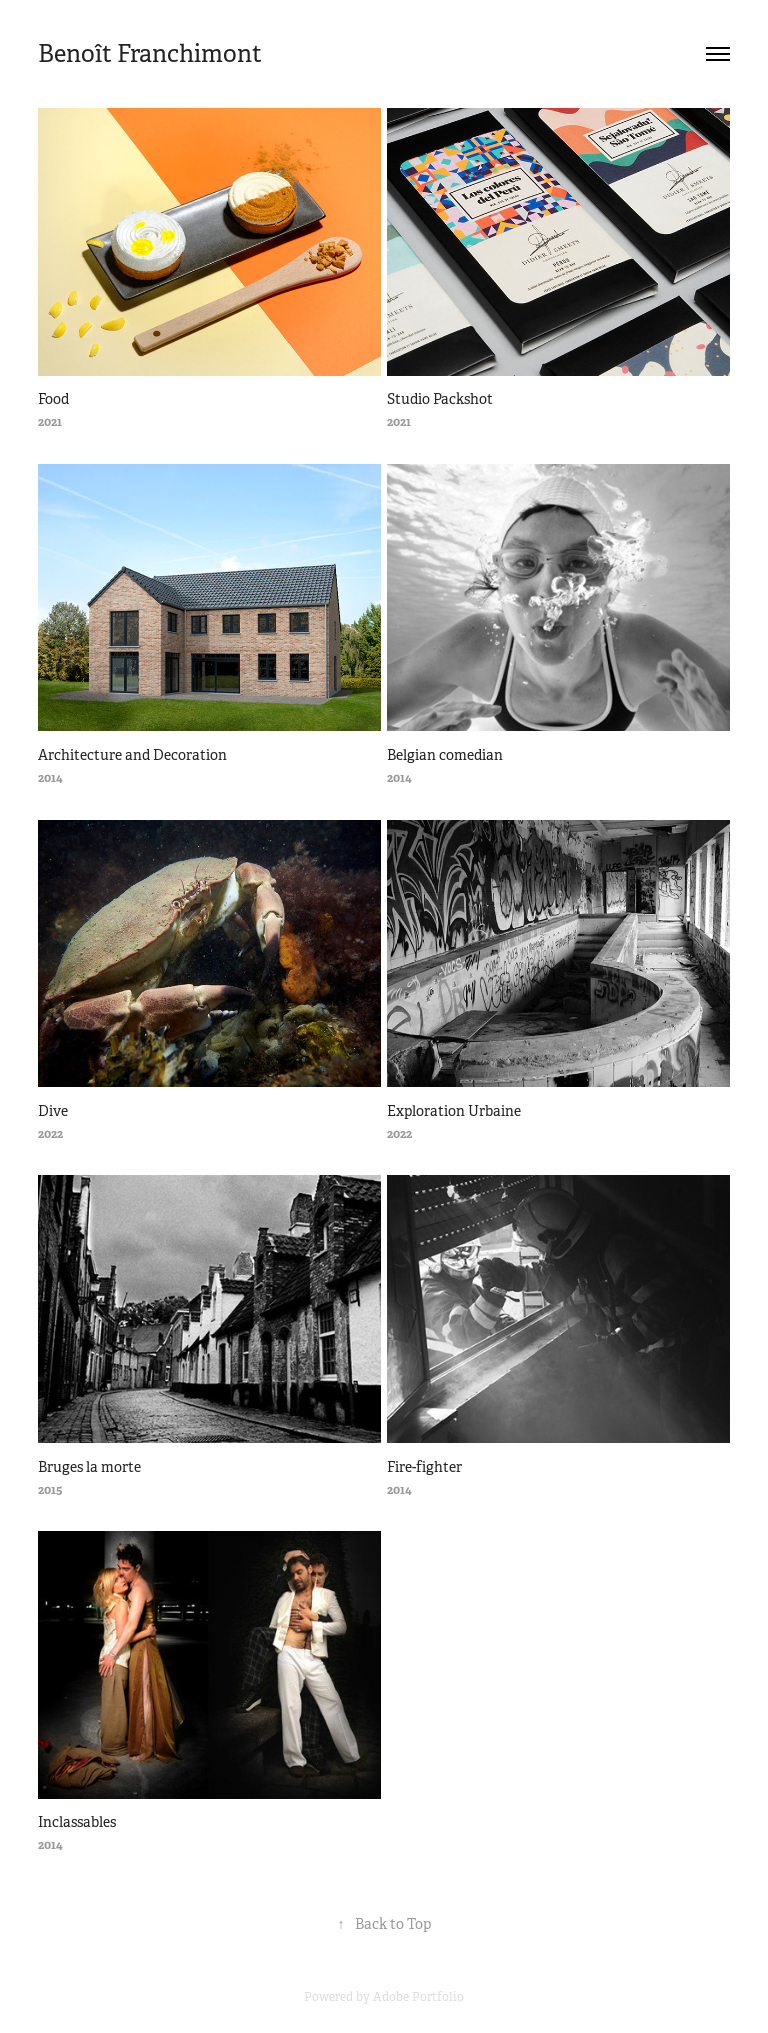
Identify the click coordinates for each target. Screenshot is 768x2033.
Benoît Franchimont (150, 54)
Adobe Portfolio (418, 1997)
